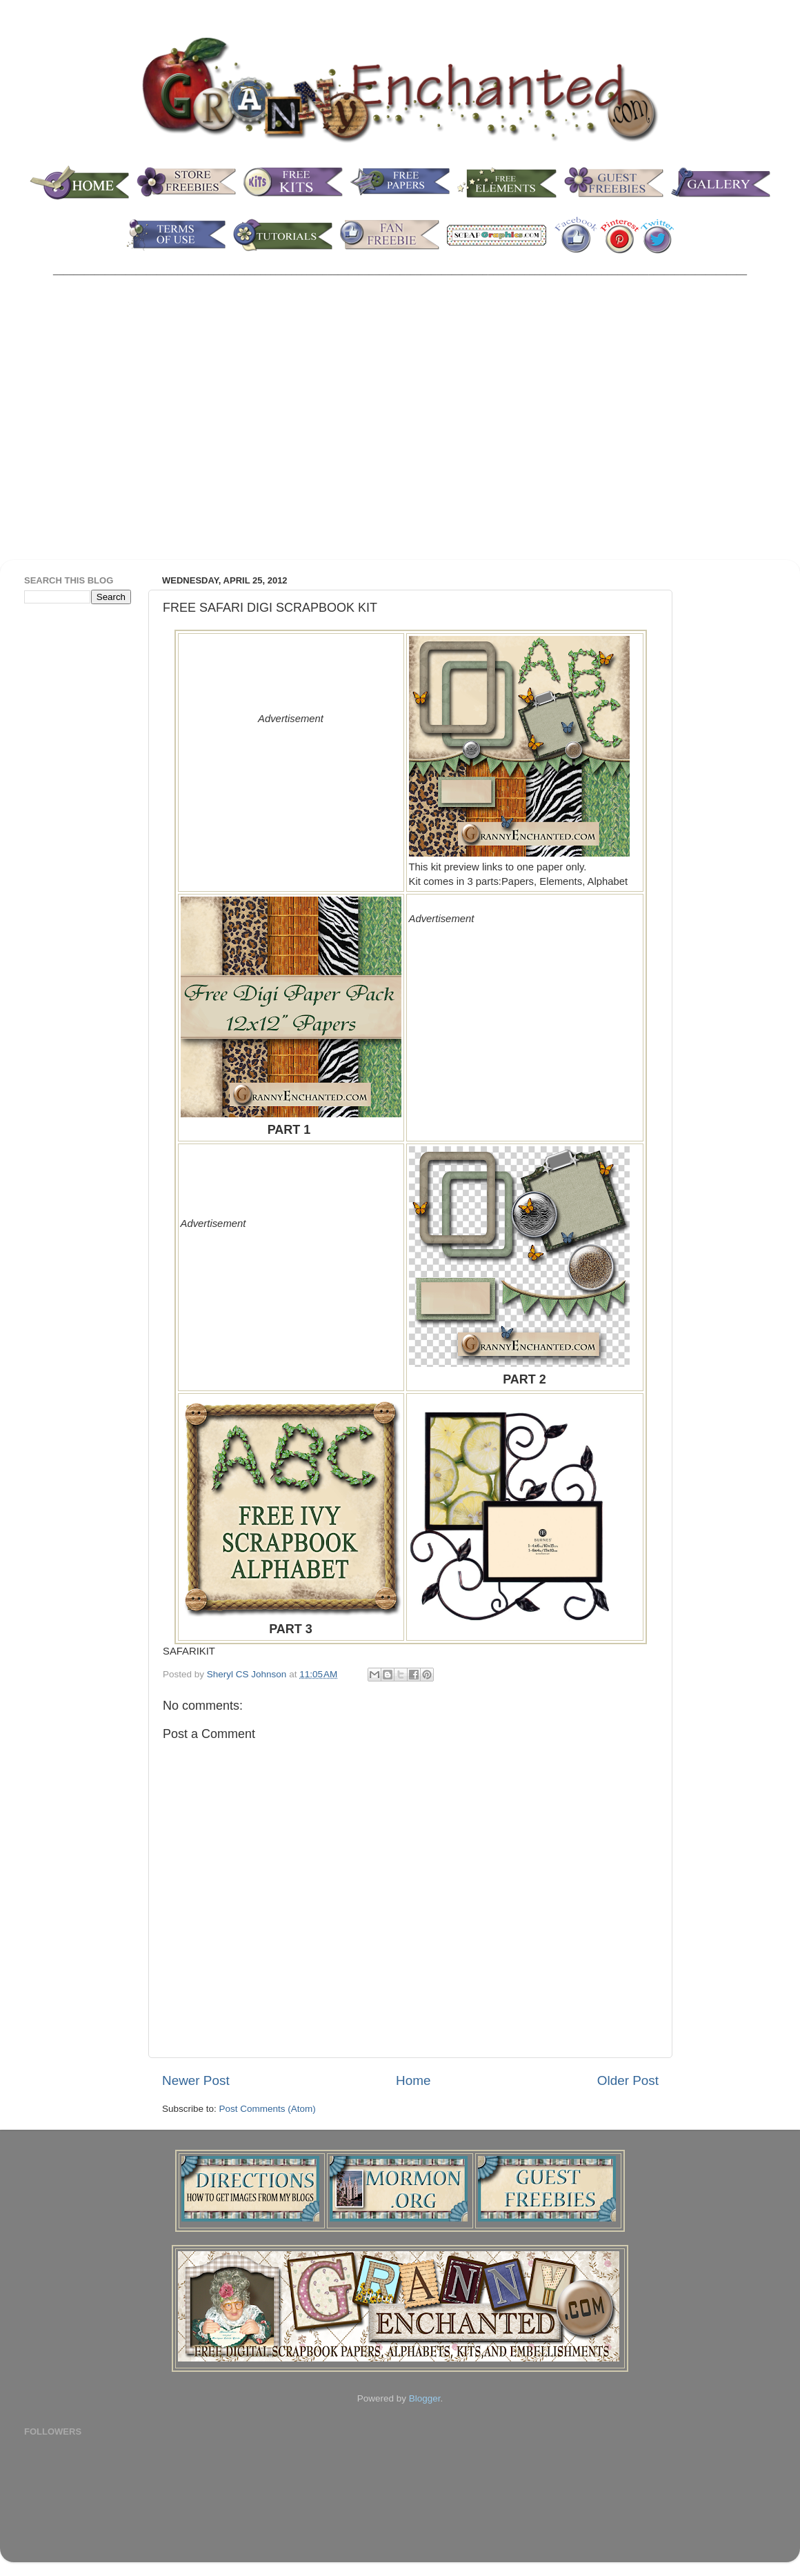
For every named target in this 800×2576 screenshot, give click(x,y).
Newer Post (196, 2080)
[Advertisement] (129, 426)
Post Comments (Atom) (267, 2109)
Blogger (425, 2398)
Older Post (628, 2080)
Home (413, 2080)
